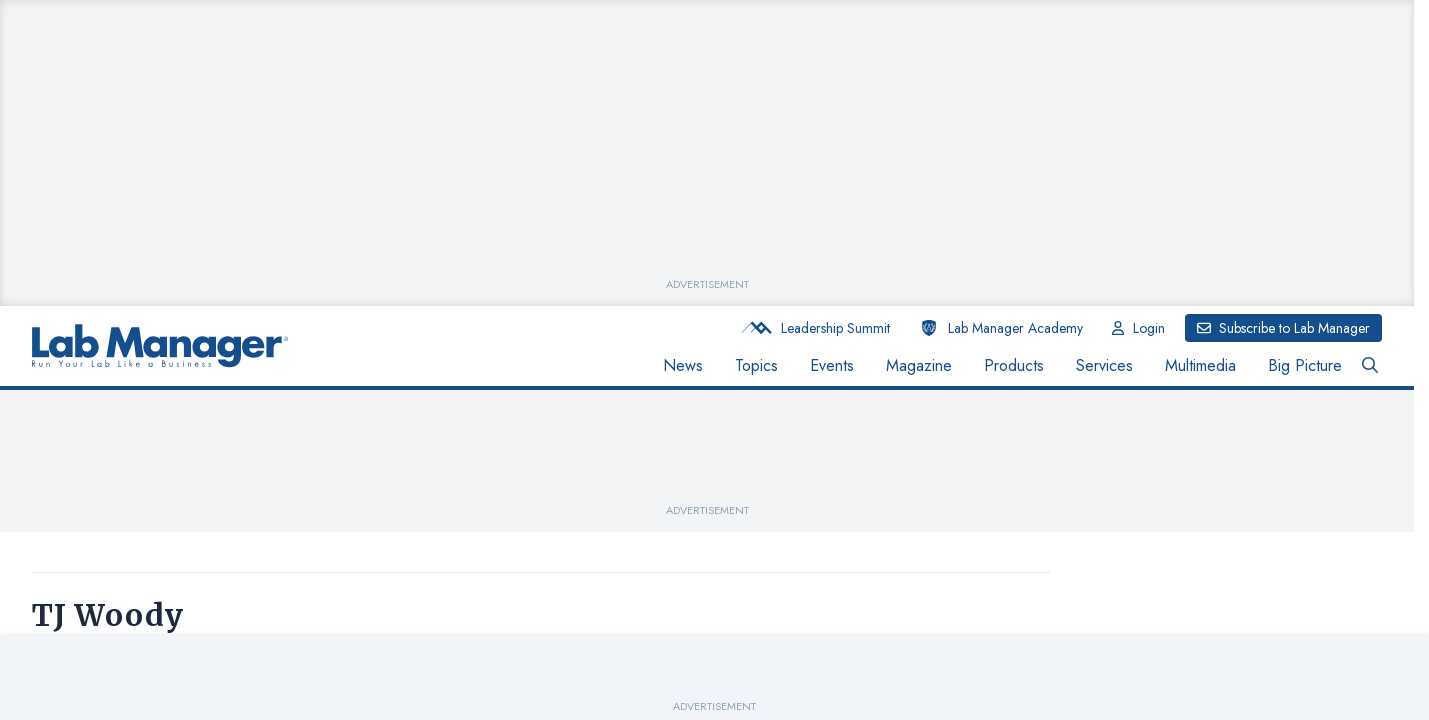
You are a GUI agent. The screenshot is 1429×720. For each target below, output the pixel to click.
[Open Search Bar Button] (1370, 366)
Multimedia (1200, 365)
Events (832, 365)
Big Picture (1305, 365)
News (683, 365)
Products (1014, 365)
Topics (756, 365)
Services (1104, 365)
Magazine (919, 365)
